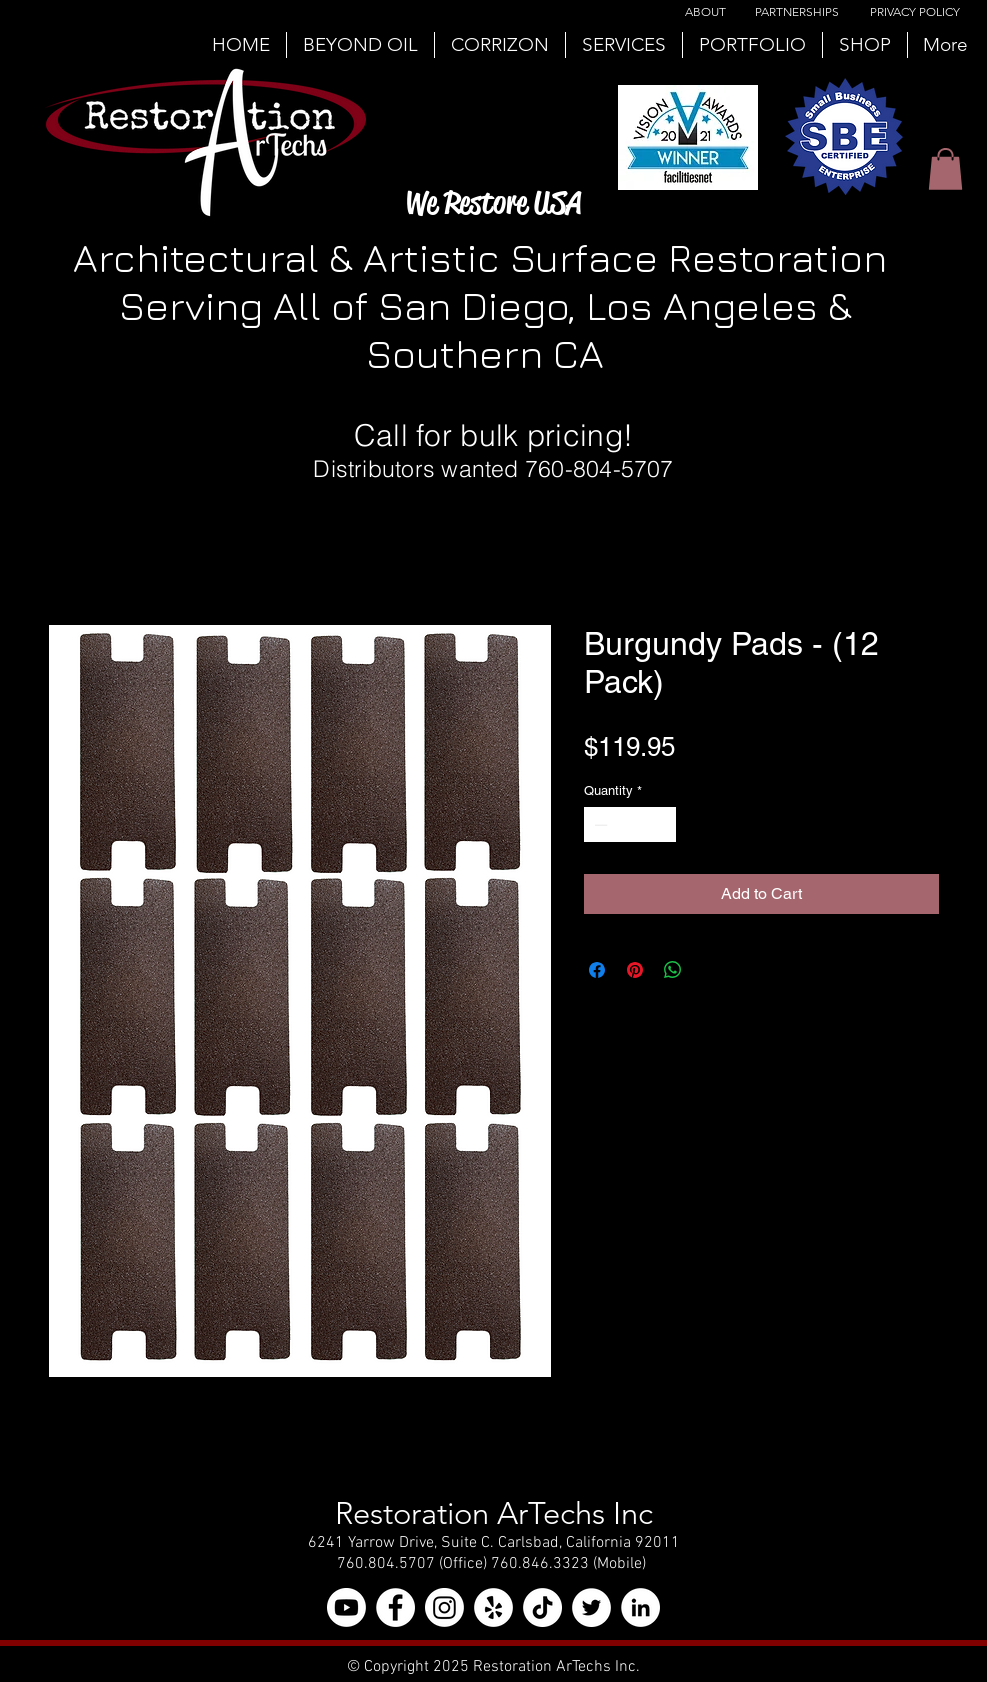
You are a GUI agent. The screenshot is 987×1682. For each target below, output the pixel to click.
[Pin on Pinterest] (635, 970)
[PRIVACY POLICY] (915, 12)
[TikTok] (542, 1607)
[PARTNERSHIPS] (797, 12)
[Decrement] (599, 825)
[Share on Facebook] (597, 970)
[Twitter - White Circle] (591, 1607)
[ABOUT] (705, 12)
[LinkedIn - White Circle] (640, 1607)
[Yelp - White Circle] (493, 1607)
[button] (945, 169)
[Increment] (661, 825)
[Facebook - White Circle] (395, 1607)
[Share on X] (711, 970)
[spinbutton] (629, 825)
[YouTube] (346, 1607)
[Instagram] (444, 1607)
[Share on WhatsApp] (673, 970)
